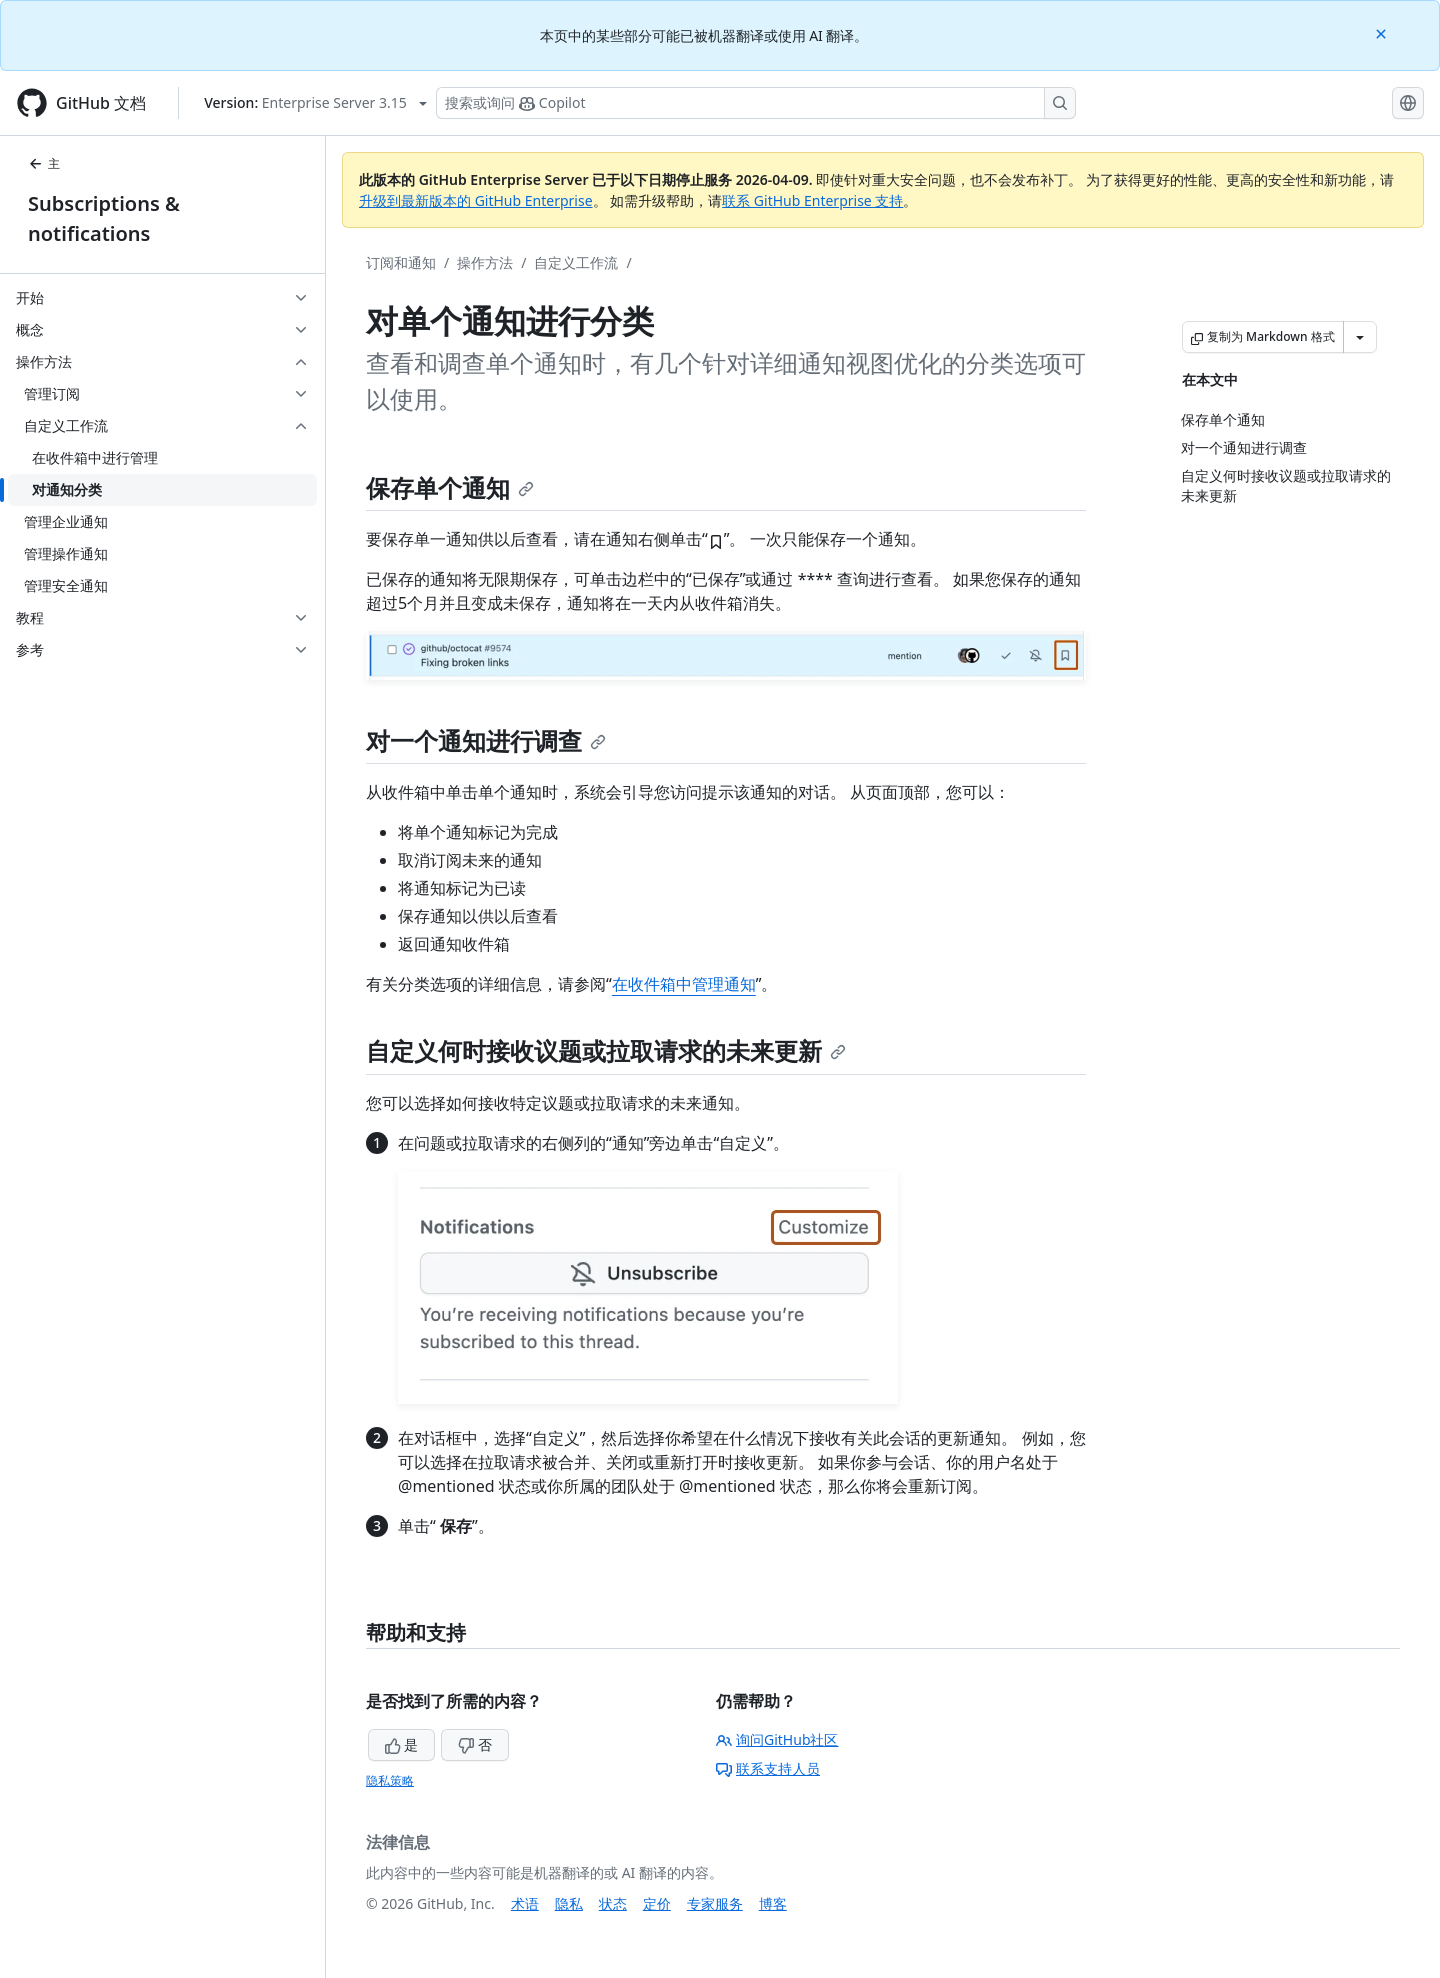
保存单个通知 (450, 487)
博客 (773, 1903)
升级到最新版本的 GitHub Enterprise (476, 200)
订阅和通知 (401, 262)
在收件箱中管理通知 (684, 984)
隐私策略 (390, 1780)
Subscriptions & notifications (104, 218)
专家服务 (715, 1903)
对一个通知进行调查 (486, 740)
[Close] (1383, 32)
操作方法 (485, 262)
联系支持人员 (768, 1768)
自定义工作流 (576, 262)
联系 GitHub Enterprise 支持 (812, 200)
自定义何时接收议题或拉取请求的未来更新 (606, 1050)
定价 (657, 1903)
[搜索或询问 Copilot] (756, 103)
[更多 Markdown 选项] (1360, 337)
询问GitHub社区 (777, 1739)
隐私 (569, 1903)
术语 (525, 1903)
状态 (613, 1903)
